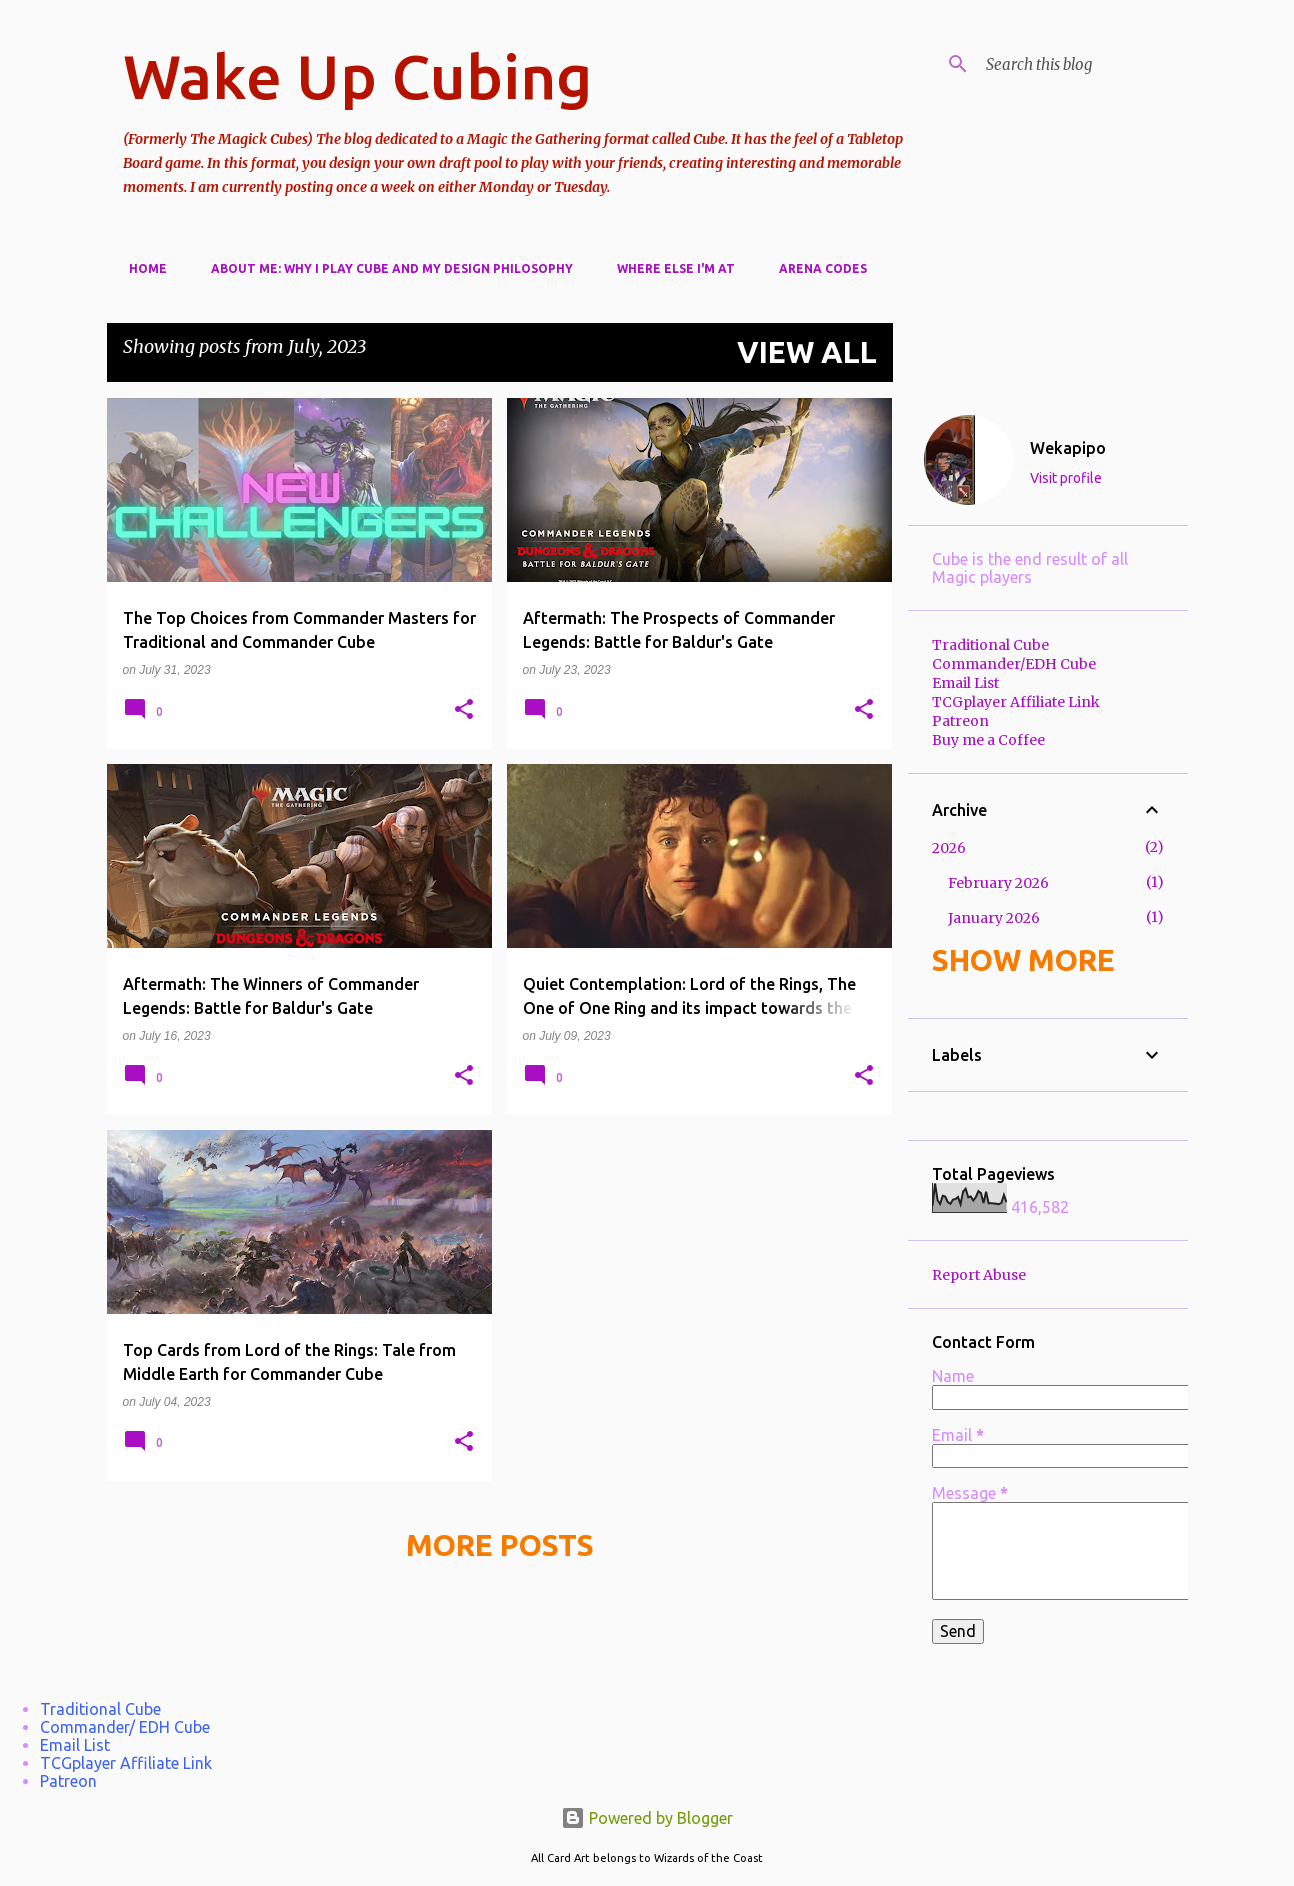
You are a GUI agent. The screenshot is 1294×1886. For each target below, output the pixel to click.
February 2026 (998, 883)
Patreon (960, 721)
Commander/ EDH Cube (125, 1727)
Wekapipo (1068, 448)
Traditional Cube (990, 645)
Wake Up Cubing (357, 76)
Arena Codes (817, 268)
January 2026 (994, 918)
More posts (500, 1545)
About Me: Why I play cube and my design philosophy (386, 268)
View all (807, 352)
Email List (965, 683)
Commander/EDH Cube (1014, 664)
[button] (464, 711)
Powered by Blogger (647, 1818)
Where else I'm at (670, 268)
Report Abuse (979, 1275)
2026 (949, 848)
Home (142, 268)
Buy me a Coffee (988, 740)
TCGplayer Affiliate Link (1016, 702)
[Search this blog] (1083, 64)
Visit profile (1066, 478)
